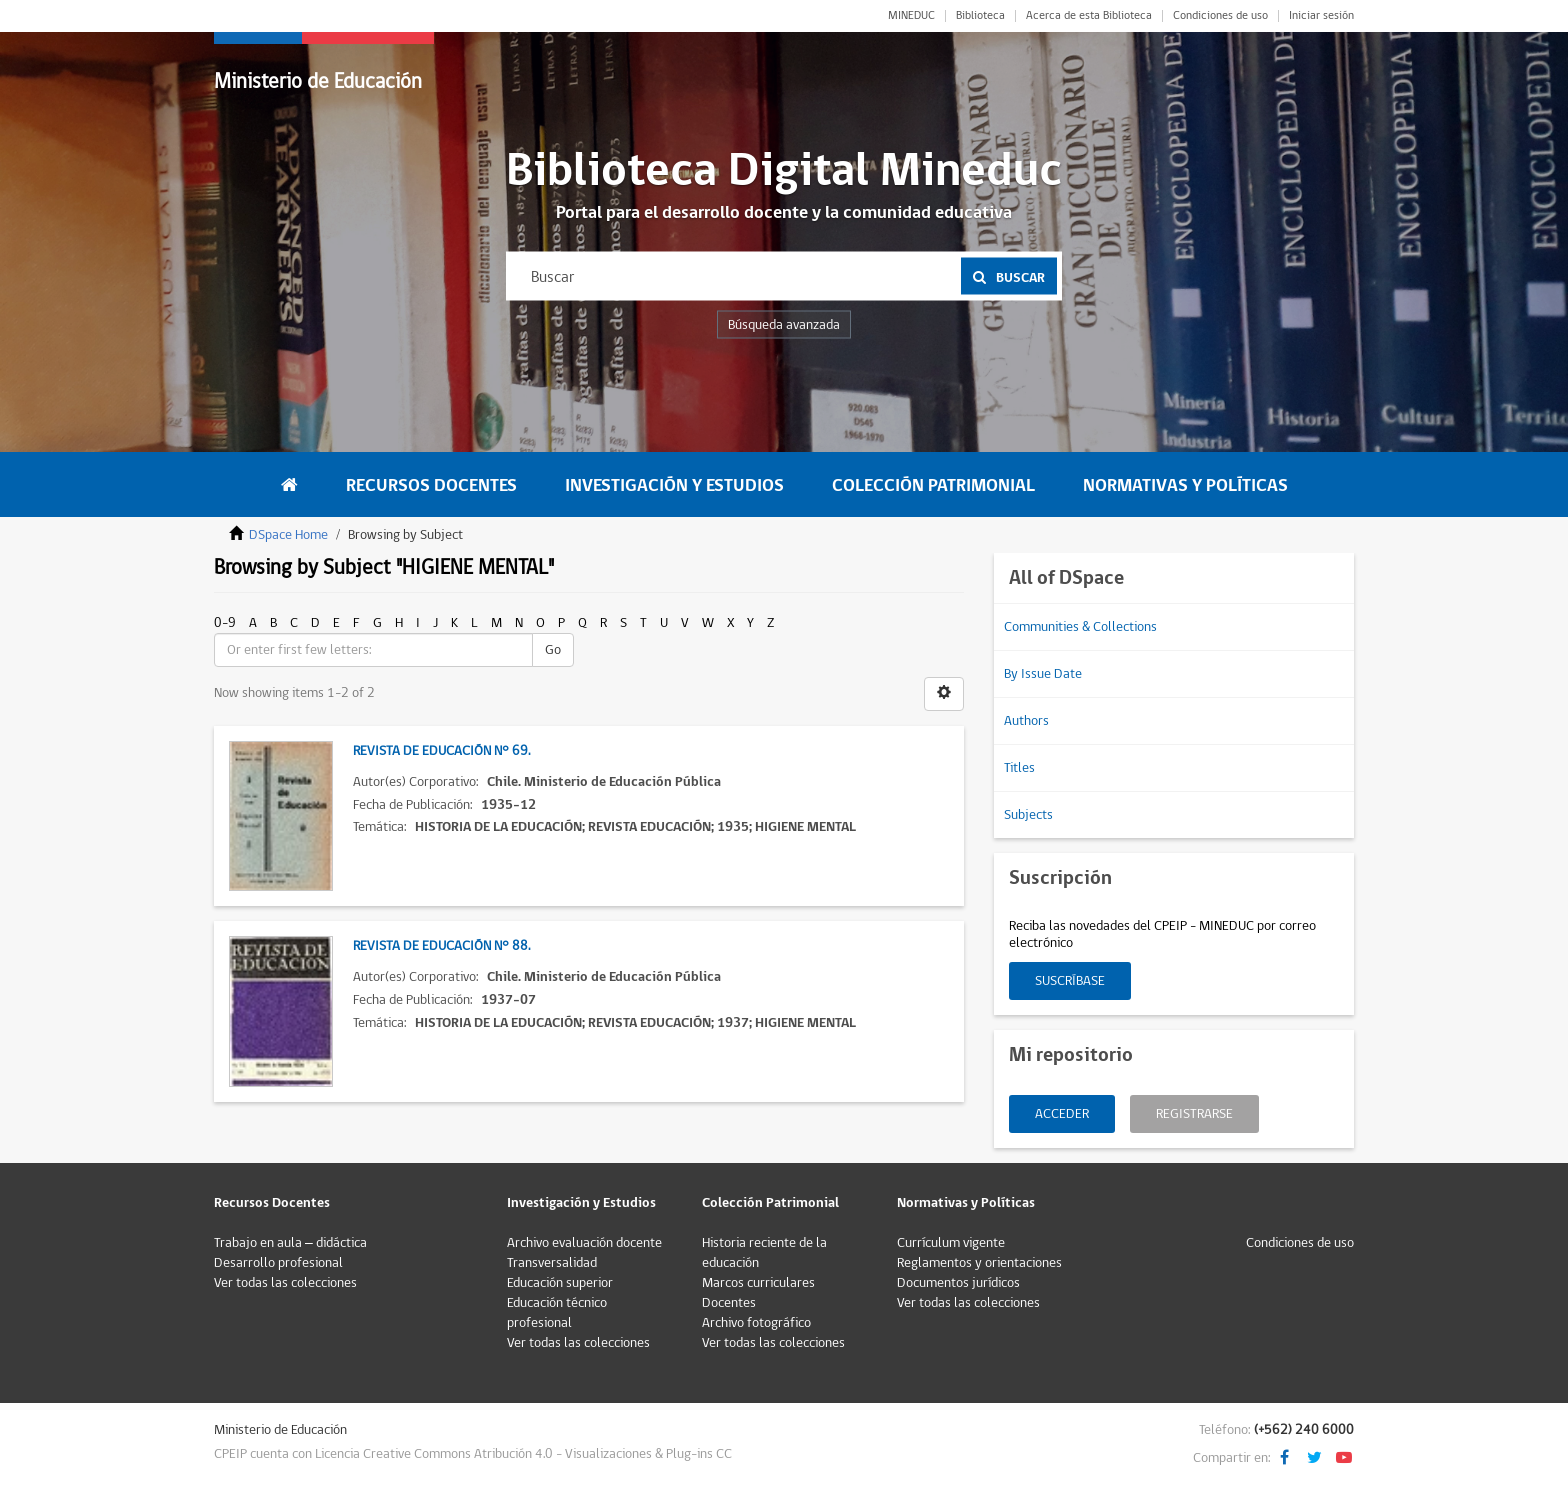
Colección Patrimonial (933, 485)
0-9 (225, 623)
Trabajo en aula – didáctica (290, 1243)
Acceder (1062, 1114)
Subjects (1028, 815)
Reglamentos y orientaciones (979, 1263)
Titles (1019, 768)
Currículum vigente (951, 1243)
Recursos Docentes (431, 485)
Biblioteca (980, 16)
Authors (1026, 721)
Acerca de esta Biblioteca (1089, 16)
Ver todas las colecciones (285, 1283)
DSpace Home (288, 535)
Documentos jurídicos (958, 1283)
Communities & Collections (1080, 627)
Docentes (729, 1303)
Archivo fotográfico (756, 1323)
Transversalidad (552, 1263)
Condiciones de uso (1220, 16)
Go (553, 650)
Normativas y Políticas (1185, 485)
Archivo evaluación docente (584, 1243)
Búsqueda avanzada (784, 325)
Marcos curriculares (758, 1283)
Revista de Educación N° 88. (441, 946)
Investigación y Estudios (674, 485)
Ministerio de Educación (318, 81)
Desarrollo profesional (278, 1263)
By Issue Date (1043, 674)
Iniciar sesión (1321, 16)
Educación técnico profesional (557, 1313)
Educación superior (560, 1283)
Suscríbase (1070, 981)
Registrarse (1194, 1114)
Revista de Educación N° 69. (441, 751)
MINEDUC (911, 16)
